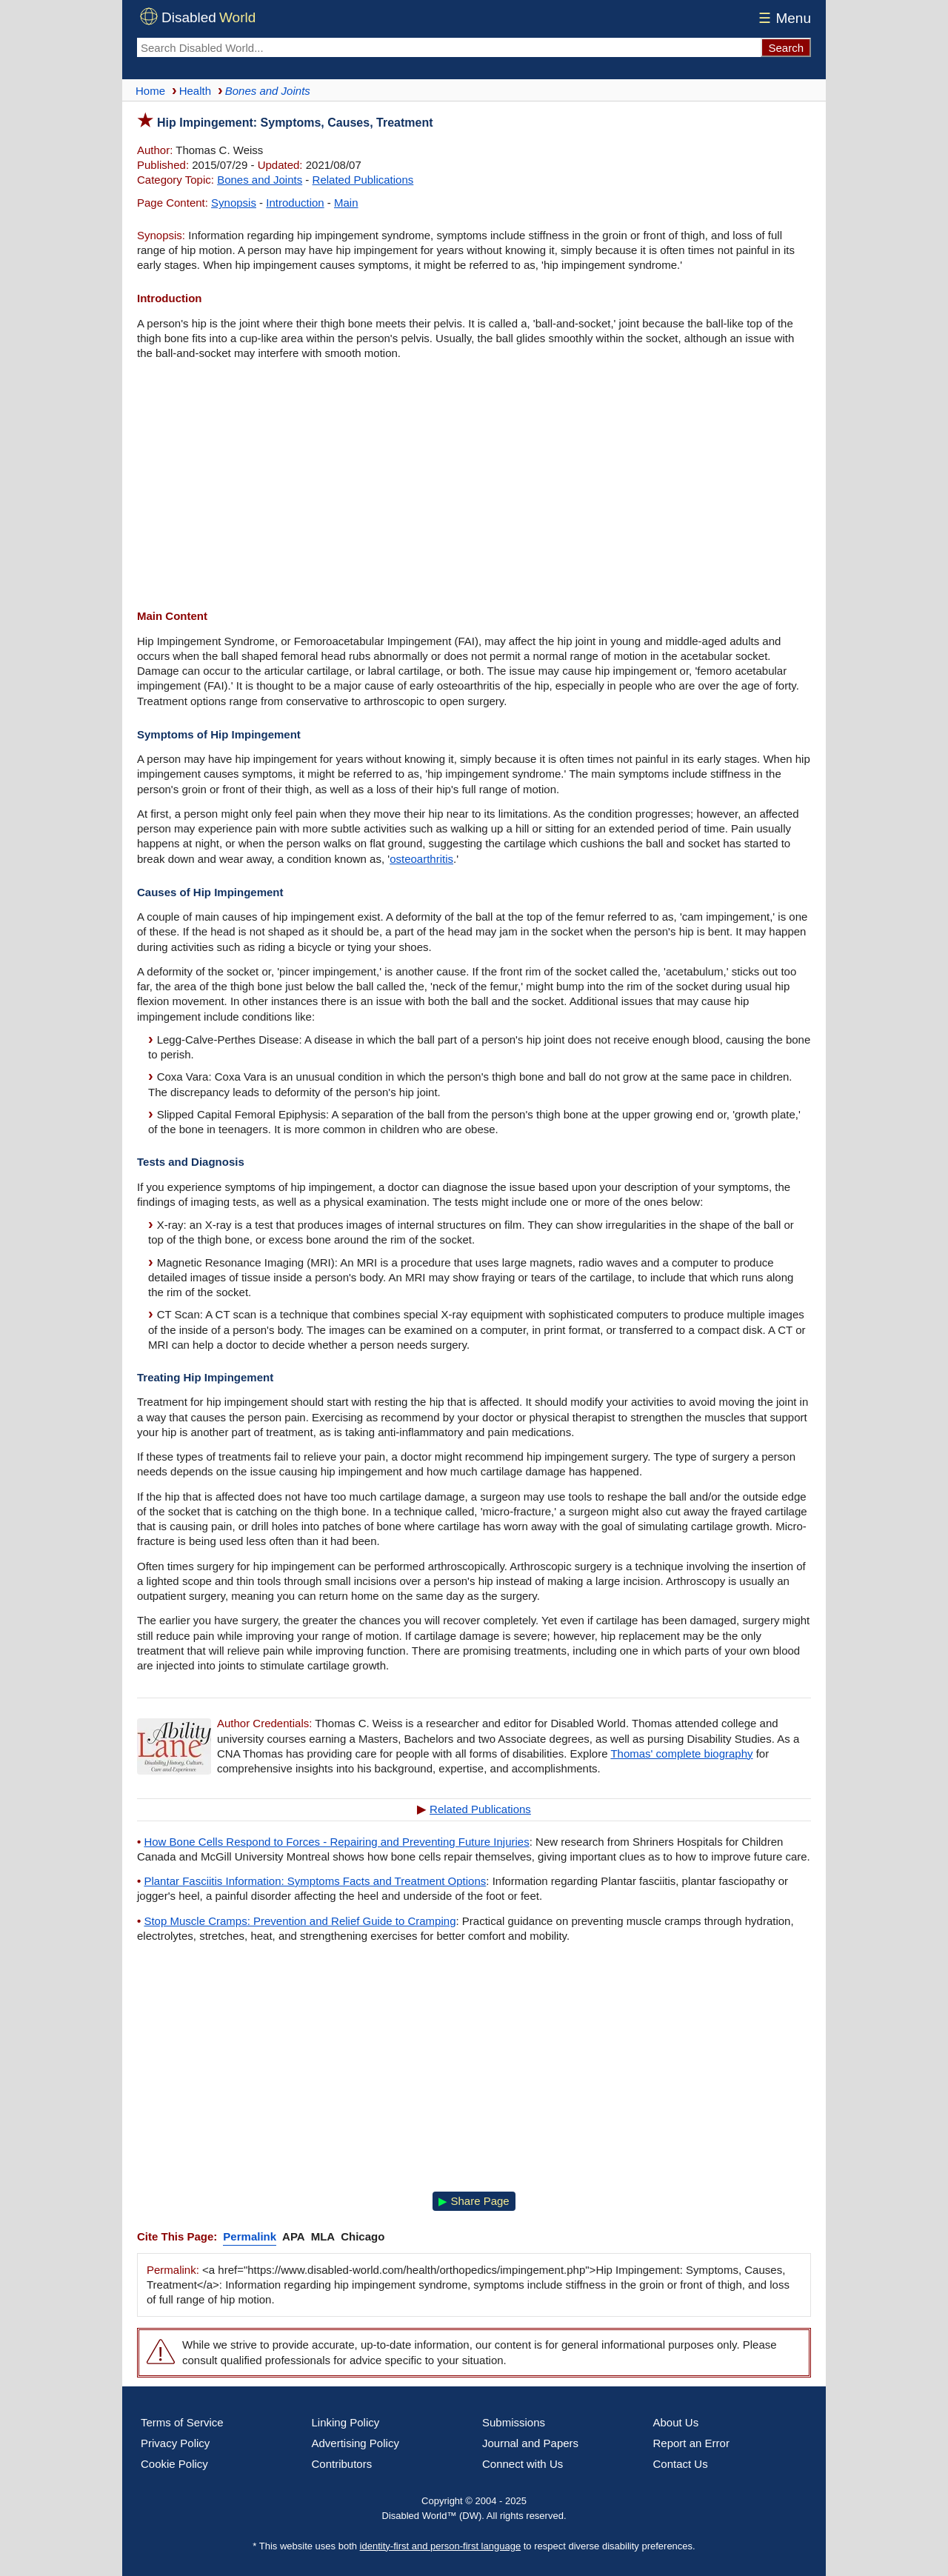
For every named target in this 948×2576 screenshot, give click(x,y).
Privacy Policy (175, 2443)
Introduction (295, 202)
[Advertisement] (474, 486)
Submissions (513, 2422)
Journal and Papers (530, 2443)
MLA (323, 2236)
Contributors (342, 2463)
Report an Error (691, 2443)
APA (293, 2236)
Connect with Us (522, 2463)
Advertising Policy (355, 2443)
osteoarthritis (421, 858)
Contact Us (680, 2463)
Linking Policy (346, 2422)
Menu (782, 18)
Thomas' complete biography (681, 1753)
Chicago (362, 2236)
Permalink (249, 2236)
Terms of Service (182, 2422)
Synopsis (233, 202)
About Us (676, 2422)
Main (346, 202)
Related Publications (363, 179)
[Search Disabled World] (449, 47)
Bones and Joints (259, 179)
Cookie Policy (174, 2463)
